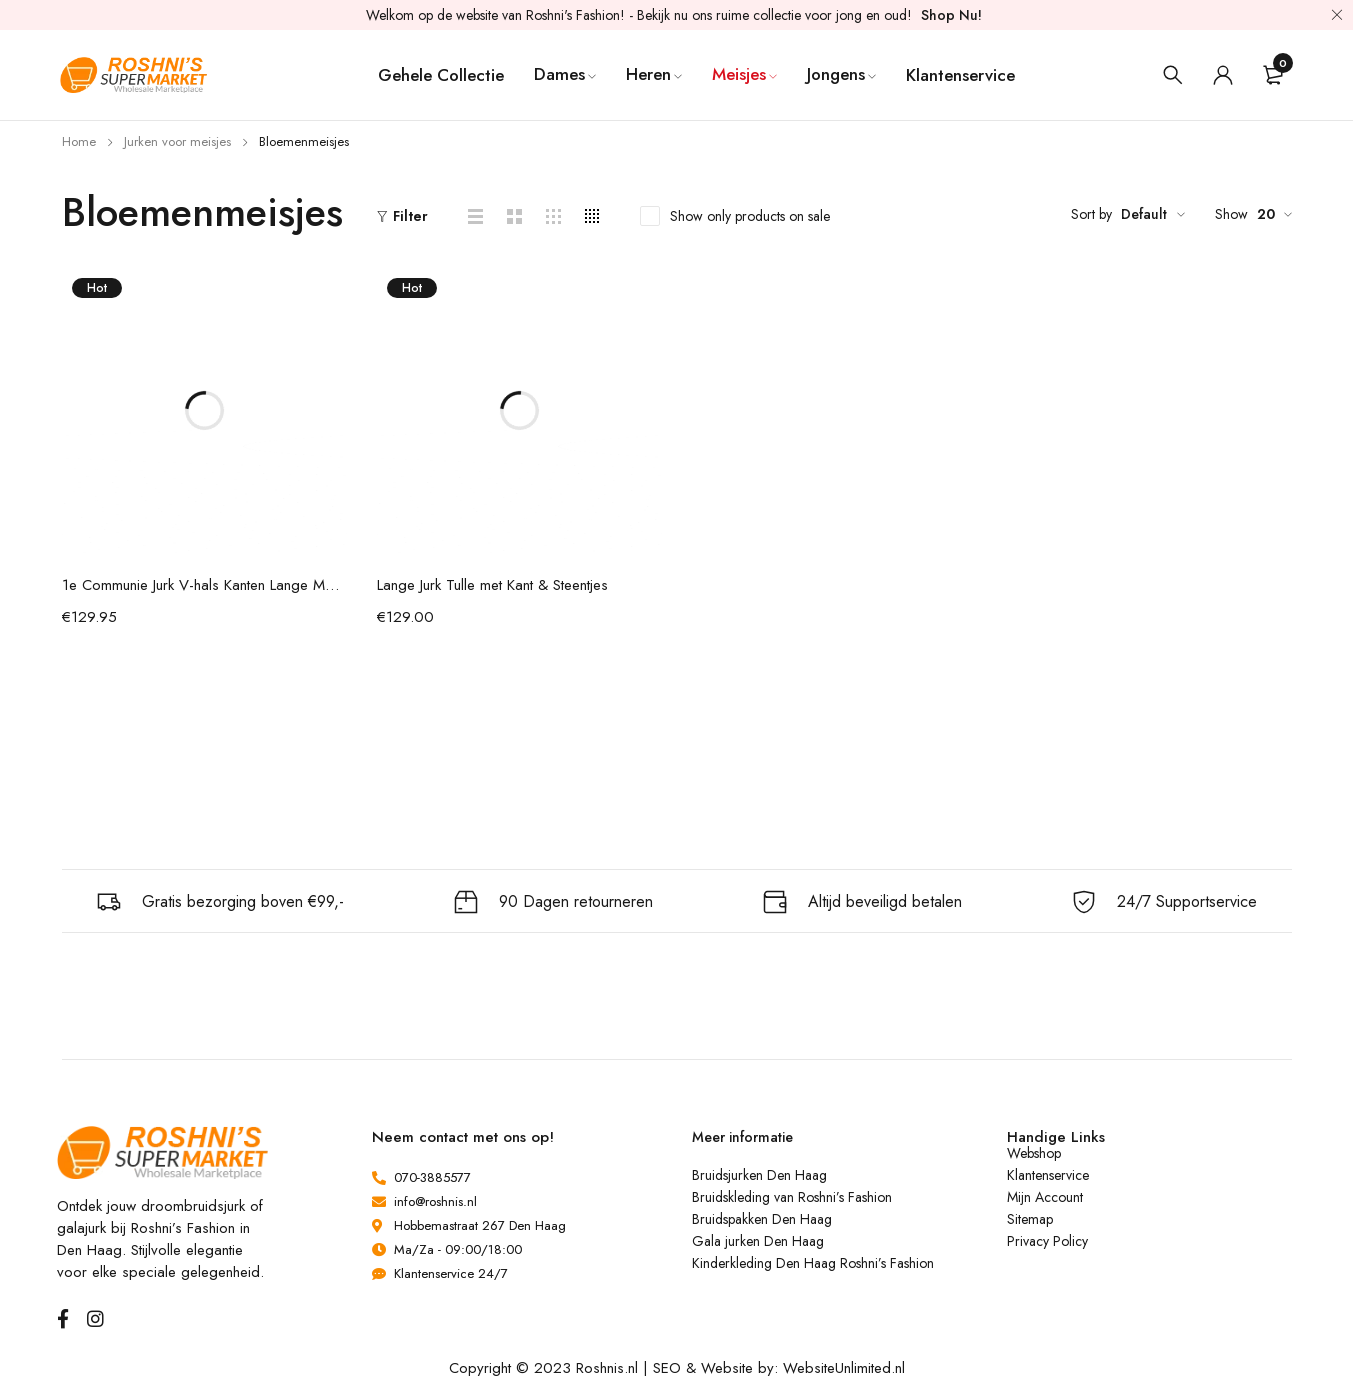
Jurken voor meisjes (177, 141)
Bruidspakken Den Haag (762, 1219)
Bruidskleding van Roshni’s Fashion (792, 1197)
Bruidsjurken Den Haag (759, 1175)
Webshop (1034, 1153)
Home (79, 141)
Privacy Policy (1047, 1241)
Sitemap (1030, 1219)
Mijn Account (1045, 1197)
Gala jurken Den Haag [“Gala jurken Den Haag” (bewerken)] (758, 1241)
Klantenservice (1048, 1175)
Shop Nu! (951, 15)
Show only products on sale (750, 216)
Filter (410, 216)
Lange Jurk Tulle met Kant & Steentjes (492, 585)
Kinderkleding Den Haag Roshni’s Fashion (813, 1263)
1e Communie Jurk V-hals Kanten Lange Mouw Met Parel (204, 585)
